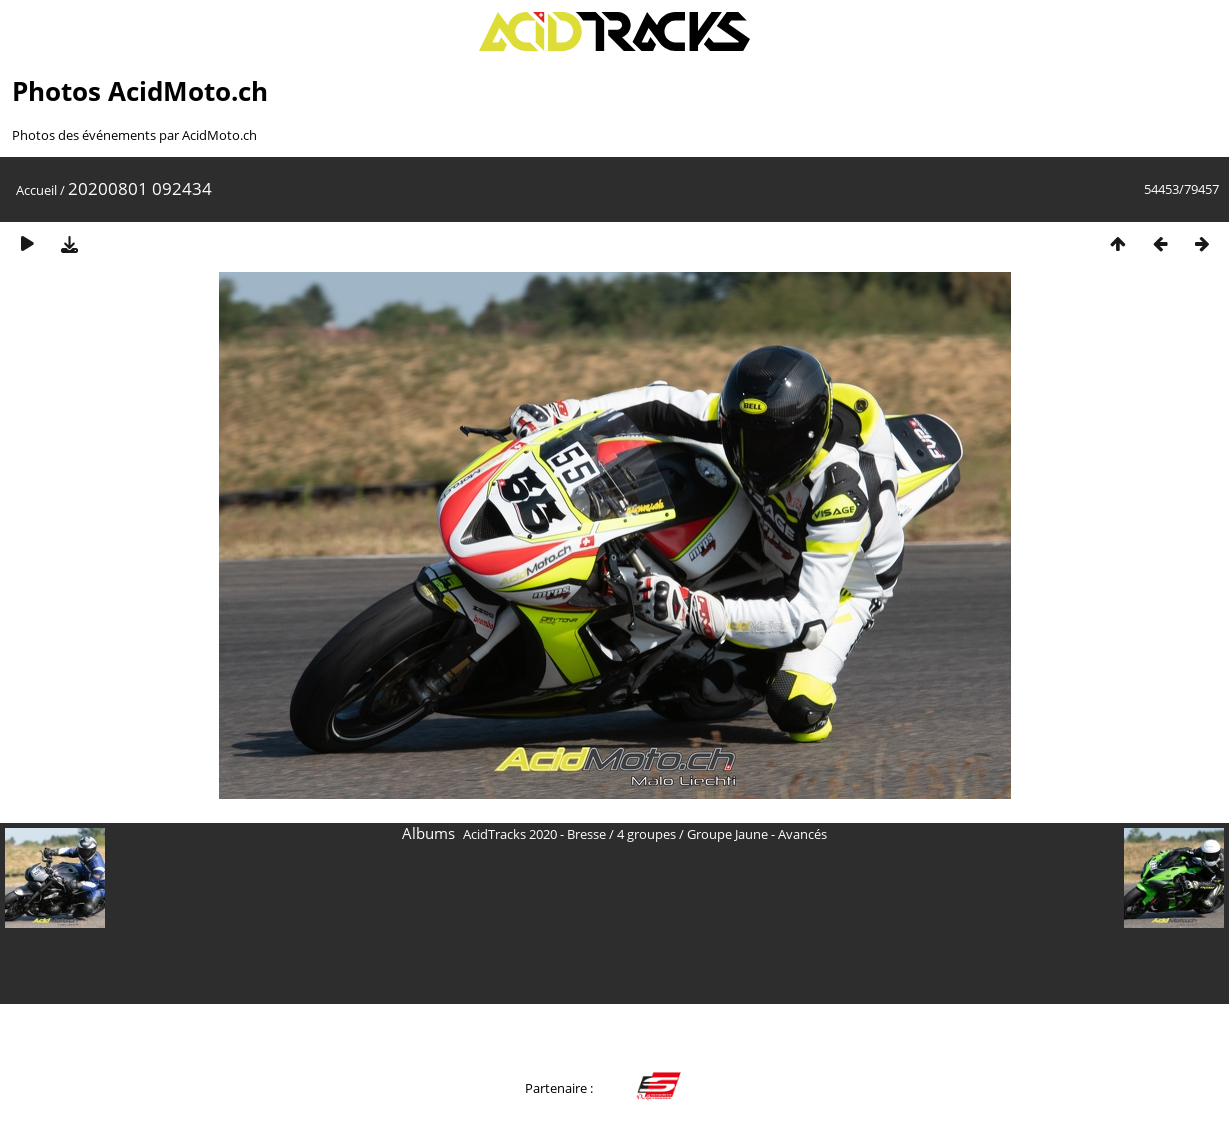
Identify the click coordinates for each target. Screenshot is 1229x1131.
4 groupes (646, 834)
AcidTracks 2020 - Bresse (534, 834)
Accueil (36, 190)
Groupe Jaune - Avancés (757, 834)
